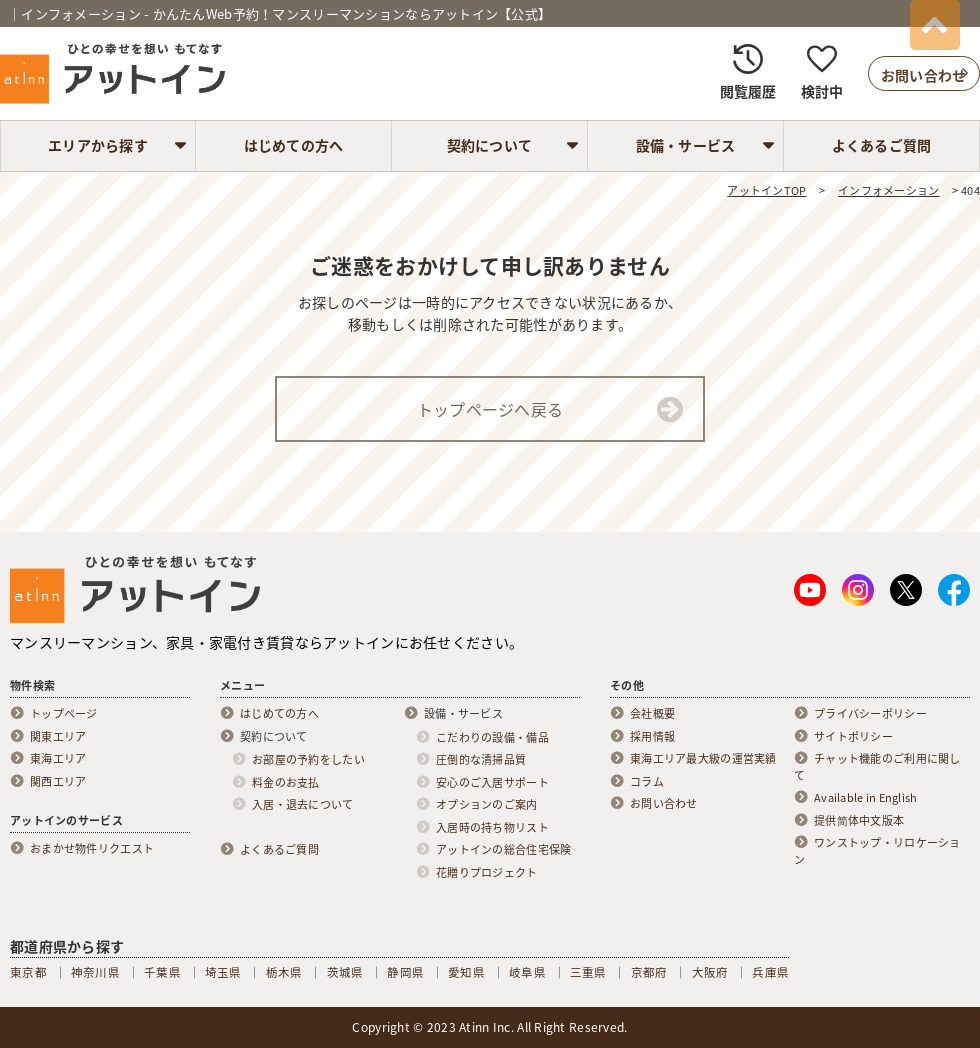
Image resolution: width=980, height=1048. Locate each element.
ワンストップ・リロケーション (877, 851)
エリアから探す (98, 145)
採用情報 (652, 737)
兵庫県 (770, 972)
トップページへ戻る (490, 409)
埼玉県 (223, 972)
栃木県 (284, 972)
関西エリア (58, 782)
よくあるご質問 (882, 145)
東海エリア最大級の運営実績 (703, 759)
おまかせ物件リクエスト (92, 849)
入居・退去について (303, 805)
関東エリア (58, 737)
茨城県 (345, 972)
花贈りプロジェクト (487, 873)
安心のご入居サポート (492, 783)
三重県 (588, 972)
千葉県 (162, 972)
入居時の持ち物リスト (492, 828)
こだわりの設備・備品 (492, 738)
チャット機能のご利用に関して (877, 767)
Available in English (866, 798)
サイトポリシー (853, 737)
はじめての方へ (294, 145)
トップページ (64, 714)
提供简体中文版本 (859, 821)
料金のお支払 (286, 783)
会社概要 (652, 714)
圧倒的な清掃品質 (481, 760)
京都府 (649, 972)
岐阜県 (527, 972)
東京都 (28, 972)
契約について (490, 145)
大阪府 (710, 972)
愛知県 (466, 972)
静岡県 (405, 972)
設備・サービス (686, 145)
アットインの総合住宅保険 (503, 850)
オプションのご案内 (487, 805)
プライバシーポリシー (870, 714)
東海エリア (58, 759)
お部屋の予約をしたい (308, 760)
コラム (647, 782)
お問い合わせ (664, 804)
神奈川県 (95, 972)
